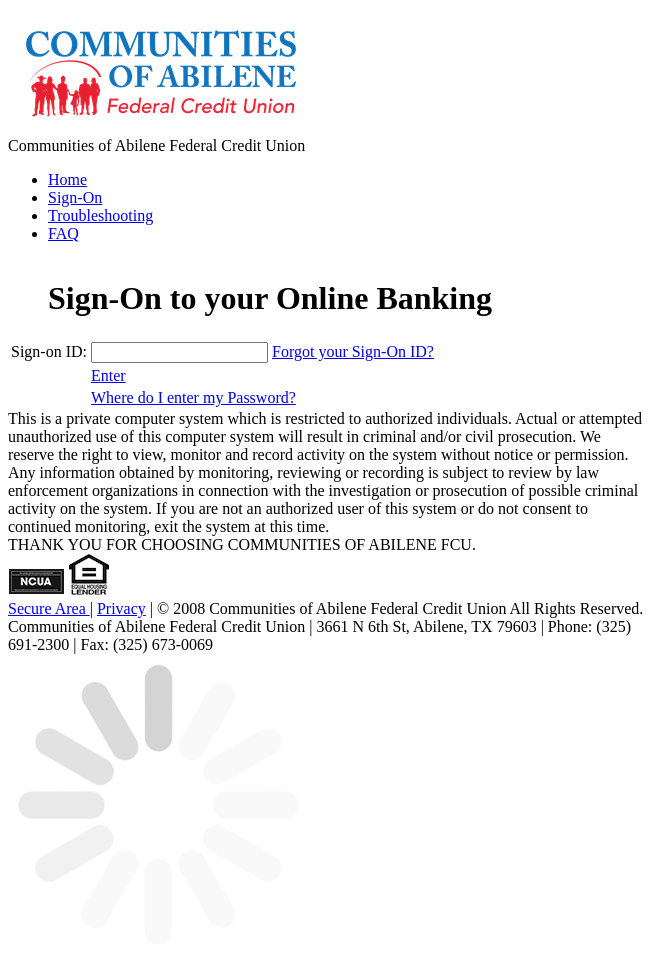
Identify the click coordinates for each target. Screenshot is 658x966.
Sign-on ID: (49, 351)
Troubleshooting (100, 215)
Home (67, 179)
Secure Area (49, 608)
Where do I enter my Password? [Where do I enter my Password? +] (193, 397)
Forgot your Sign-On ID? (353, 351)
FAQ (63, 233)
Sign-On (75, 197)
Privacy (121, 608)
